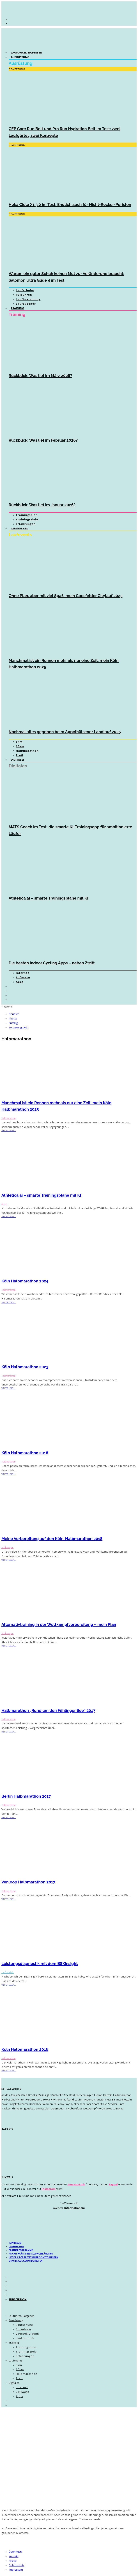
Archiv (12, 2560)
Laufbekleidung (28, 299)
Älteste (13, 1018)
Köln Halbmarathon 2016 (24, 2049)
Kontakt (13, 2556)
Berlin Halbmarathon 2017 (26, 1796)
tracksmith (8, 2108)
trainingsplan (42, 2108)
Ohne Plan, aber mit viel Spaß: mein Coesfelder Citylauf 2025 (65, 595)
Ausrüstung (20, 57)
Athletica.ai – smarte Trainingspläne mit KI (48, 898)
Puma (25, 2104)
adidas (5, 2095)
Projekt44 (15, 2104)
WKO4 (101, 2108)
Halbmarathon (27, 750)
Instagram (49, 2189)
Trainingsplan (27, 515)
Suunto (119, 2104)
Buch (54, 2095)
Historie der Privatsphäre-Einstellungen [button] (33, 2257)
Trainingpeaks (24, 2108)
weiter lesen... (8, 1130)
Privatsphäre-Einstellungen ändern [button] (31, 2253)
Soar (88, 2104)
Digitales (17, 759)
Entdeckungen (84, 2095)
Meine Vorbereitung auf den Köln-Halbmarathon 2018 (51, 1538)
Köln (59, 2099)
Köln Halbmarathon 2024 (24, 1281)
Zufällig (13, 1023)
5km (19, 741)
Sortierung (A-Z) (18, 1027)
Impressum (15, 2242)
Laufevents (19, 528)
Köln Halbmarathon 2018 (24, 1452)
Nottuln (127, 2099)
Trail (19, 755)
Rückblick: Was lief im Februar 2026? (43, 440)
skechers (79, 2104)
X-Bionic (118, 2108)
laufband (68, 2099)
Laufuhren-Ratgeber (26, 52)
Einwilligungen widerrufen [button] (26, 2260)
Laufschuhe (25, 290)
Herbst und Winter (13, 2099)
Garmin (107, 2095)
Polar (4, 2104)
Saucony (59, 2104)
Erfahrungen (26, 524)
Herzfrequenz (33, 2099)
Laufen (79, 2099)
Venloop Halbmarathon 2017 (28, 1882)
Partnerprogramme (21, 2250)
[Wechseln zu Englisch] (12, 991)
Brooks (32, 2095)
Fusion (98, 2095)
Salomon (47, 2104)
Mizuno (88, 2099)
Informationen (74, 2208)
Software (23, 977)
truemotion (58, 2108)
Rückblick (35, 2104)
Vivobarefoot (74, 2108)
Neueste (14, 1014)
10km (20, 746)
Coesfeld (69, 2095)
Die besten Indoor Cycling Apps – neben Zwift (52, 963)
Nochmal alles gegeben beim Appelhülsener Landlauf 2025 (65, 731)
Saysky (69, 2104)
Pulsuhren (24, 294)
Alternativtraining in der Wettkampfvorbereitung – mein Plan (58, 1624)
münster (99, 2099)
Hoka (46, 2099)
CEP (60, 2095)
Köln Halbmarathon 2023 (24, 1366)
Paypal (113, 2184)
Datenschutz (16, 2246)
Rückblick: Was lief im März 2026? (40, 375)
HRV (53, 2099)
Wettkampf (89, 2108)
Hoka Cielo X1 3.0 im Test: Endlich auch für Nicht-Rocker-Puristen (70, 204)
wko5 (109, 2108)
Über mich (15, 2551)
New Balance (113, 2099)
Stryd (111, 2104)
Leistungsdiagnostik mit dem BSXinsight (39, 1963)
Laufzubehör (26, 303)
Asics (13, 2095)
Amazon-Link (76, 2184)
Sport (95, 2104)
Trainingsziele (27, 519)
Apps (20, 982)
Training (17, 308)
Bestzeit (22, 2095)
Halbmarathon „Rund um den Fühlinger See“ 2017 (48, 1710)
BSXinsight (43, 2095)
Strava (103, 2104)
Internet (22, 973)
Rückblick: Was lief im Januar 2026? (42, 504)
